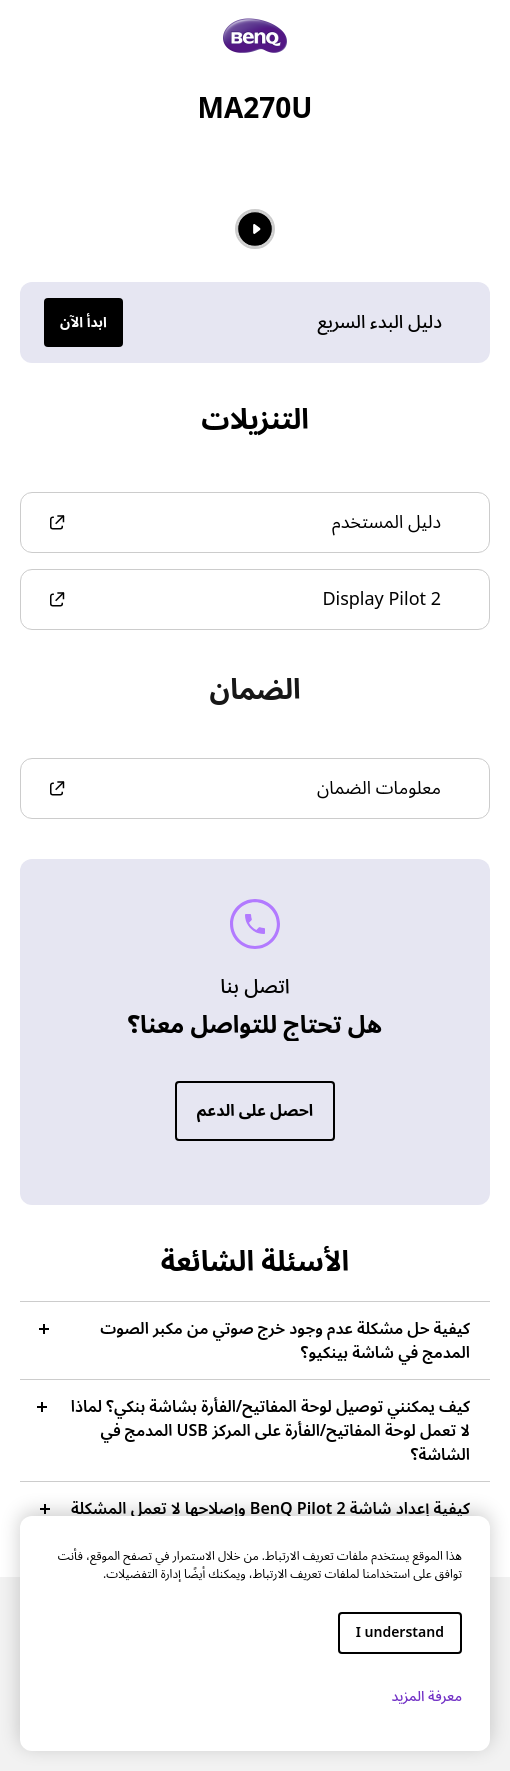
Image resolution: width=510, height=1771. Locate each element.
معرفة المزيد (418, 1696)
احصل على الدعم (255, 1111)
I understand (400, 1632)
